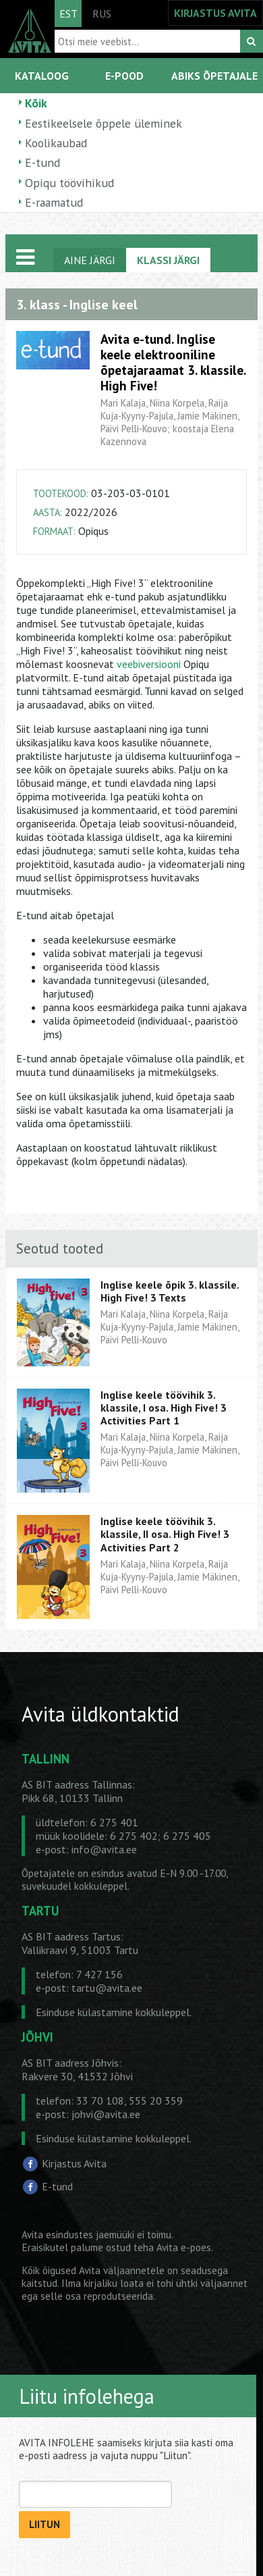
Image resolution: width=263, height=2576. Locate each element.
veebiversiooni (149, 664)
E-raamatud (54, 202)
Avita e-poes (183, 2247)
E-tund (42, 162)
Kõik (36, 103)
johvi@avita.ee (105, 2114)
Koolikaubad (56, 143)
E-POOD (124, 75)
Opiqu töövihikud (69, 182)
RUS (101, 13)
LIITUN (44, 2524)
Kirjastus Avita (74, 2163)
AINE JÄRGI (89, 260)
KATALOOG (42, 75)
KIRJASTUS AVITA (215, 13)
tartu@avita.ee (106, 1987)
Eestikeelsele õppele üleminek (103, 123)
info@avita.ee (104, 1849)
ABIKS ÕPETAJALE (214, 75)
